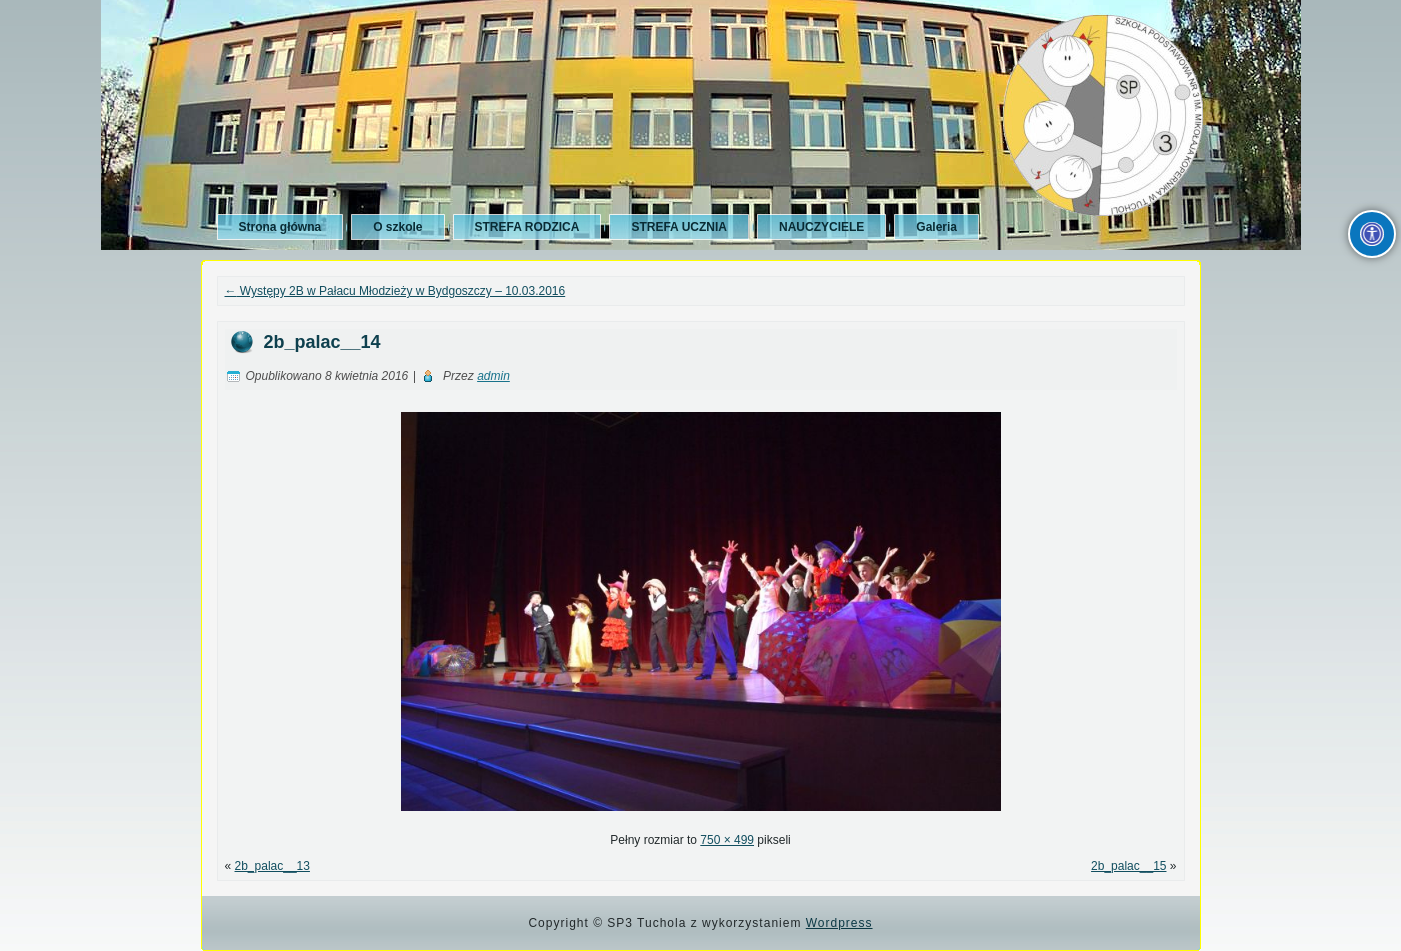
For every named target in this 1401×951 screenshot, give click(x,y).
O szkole (397, 227)
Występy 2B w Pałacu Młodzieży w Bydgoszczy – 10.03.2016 (395, 291)
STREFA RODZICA (527, 227)
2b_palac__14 (322, 342)
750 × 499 (727, 840)
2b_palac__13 (272, 866)
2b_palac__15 (1128, 866)
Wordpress (839, 923)
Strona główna (280, 227)
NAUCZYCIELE (821, 227)
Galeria (936, 227)
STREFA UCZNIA (679, 227)
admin (493, 376)
